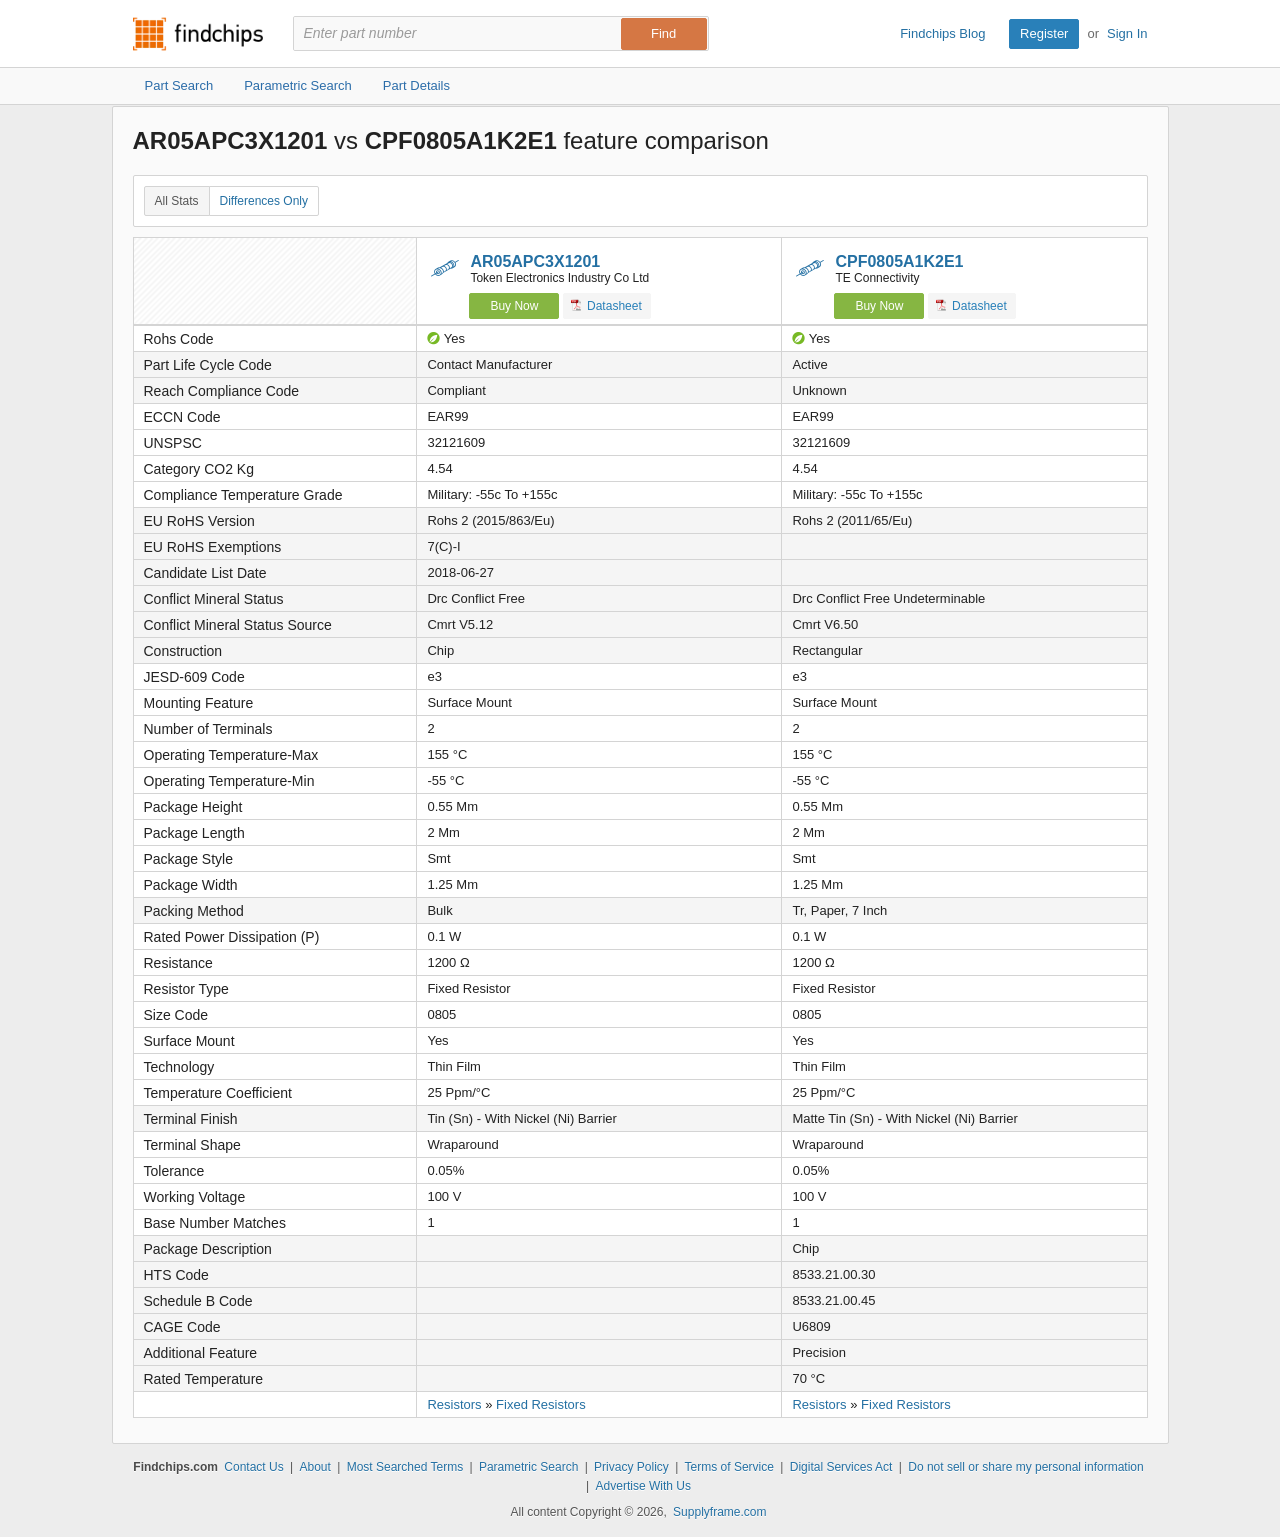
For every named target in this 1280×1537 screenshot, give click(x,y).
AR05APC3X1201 (535, 261)
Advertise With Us (643, 1486)
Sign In (1127, 33)
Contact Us (253, 1467)
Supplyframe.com (719, 1512)
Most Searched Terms (405, 1467)
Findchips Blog (942, 33)
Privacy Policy (631, 1467)
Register (1044, 33)
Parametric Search (528, 1467)
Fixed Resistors (541, 1404)
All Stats (177, 201)
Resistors (454, 1404)
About (314, 1467)
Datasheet (606, 305)
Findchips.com (198, 34)
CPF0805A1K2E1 (899, 261)
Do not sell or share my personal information (1025, 1467)
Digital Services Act (841, 1467)
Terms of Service (729, 1467)
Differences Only (264, 201)
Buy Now (514, 306)
